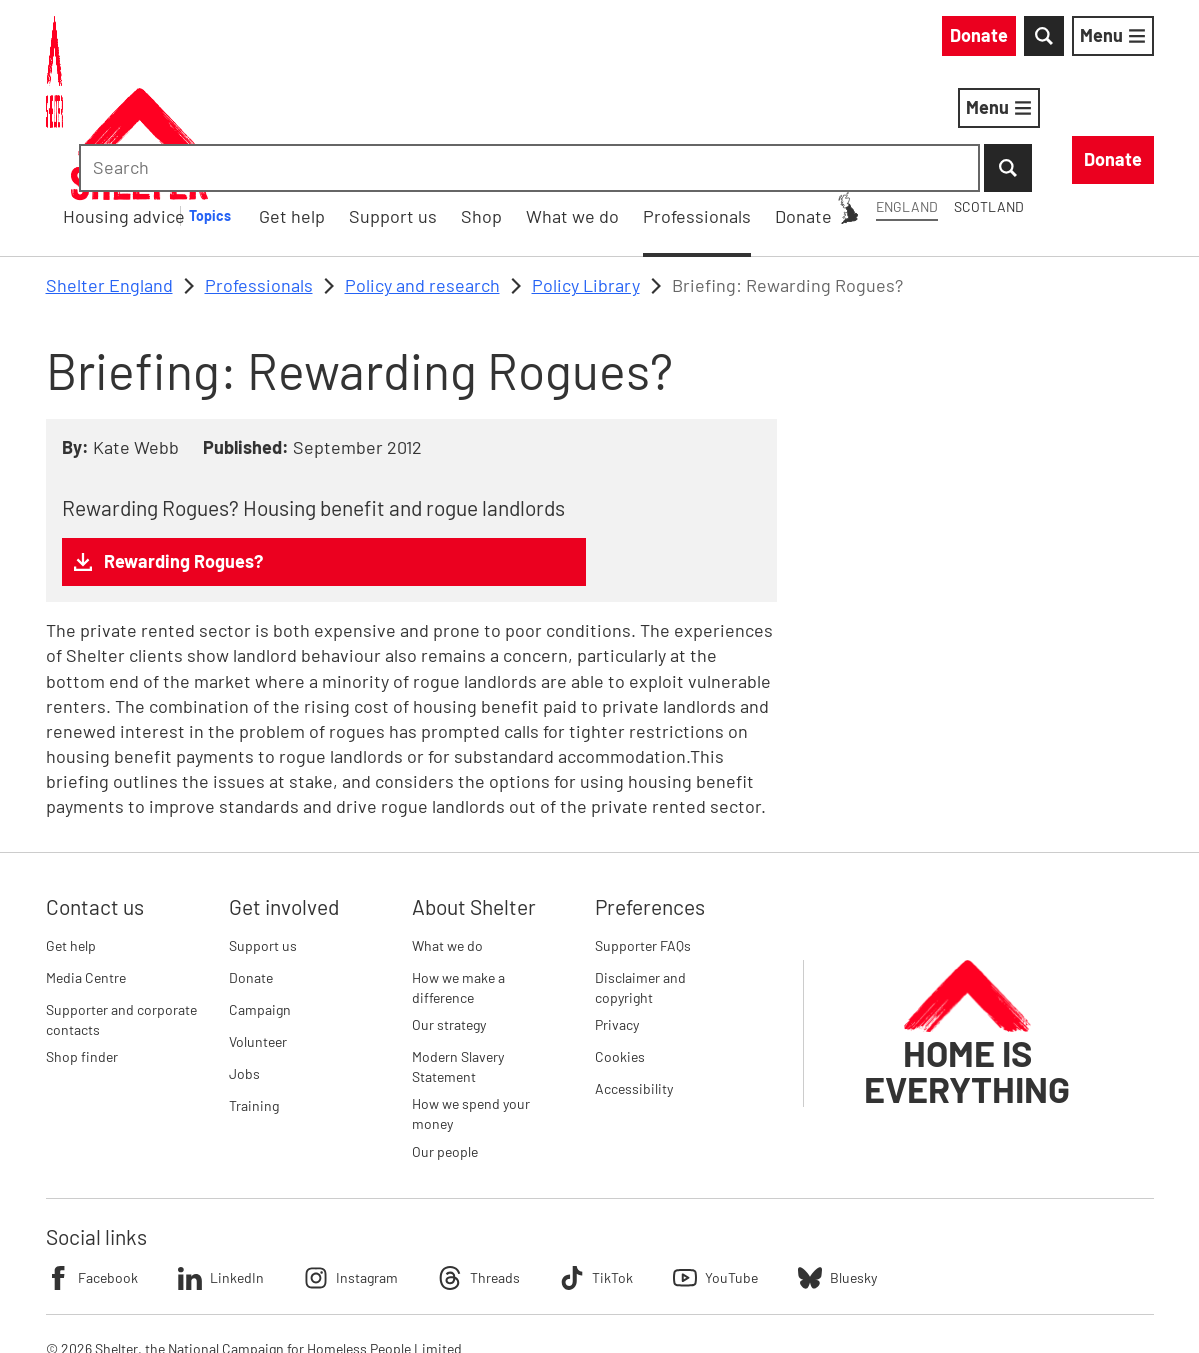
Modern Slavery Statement (458, 962)
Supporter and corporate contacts (121, 915)
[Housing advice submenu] (507, 112)
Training (254, 1001)
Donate (251, 873)
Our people (445, 1047)
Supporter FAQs (643, 841)
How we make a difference (458, 883)
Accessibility (634, 984)
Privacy (617, 920)
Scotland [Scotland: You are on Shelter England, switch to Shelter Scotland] (808, 38)
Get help (71, 841)
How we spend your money (471, 1010)
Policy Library (586, 181)
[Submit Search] (1130, 40)
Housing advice (408, 111)
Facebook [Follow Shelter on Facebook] (92, 1174)
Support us (263, 841)
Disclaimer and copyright (640, 883)
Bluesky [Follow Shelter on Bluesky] (837, 1174)
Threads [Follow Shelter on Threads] (479, 1174)
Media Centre (86, 873)
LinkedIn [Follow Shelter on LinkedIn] (221, 1174)
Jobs (244, 969)
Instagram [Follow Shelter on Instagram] (351, 1174)
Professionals (259, 181)
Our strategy (449, 920)
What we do (447, 841)
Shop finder (82, 952)
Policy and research (422, 181)
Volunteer (258, 937)
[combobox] (984, 40)
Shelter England (109, 181)
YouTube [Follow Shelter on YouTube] (715, 1174)
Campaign (260, 905)
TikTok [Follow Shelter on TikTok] (596, 1174)
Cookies (620, 952)
